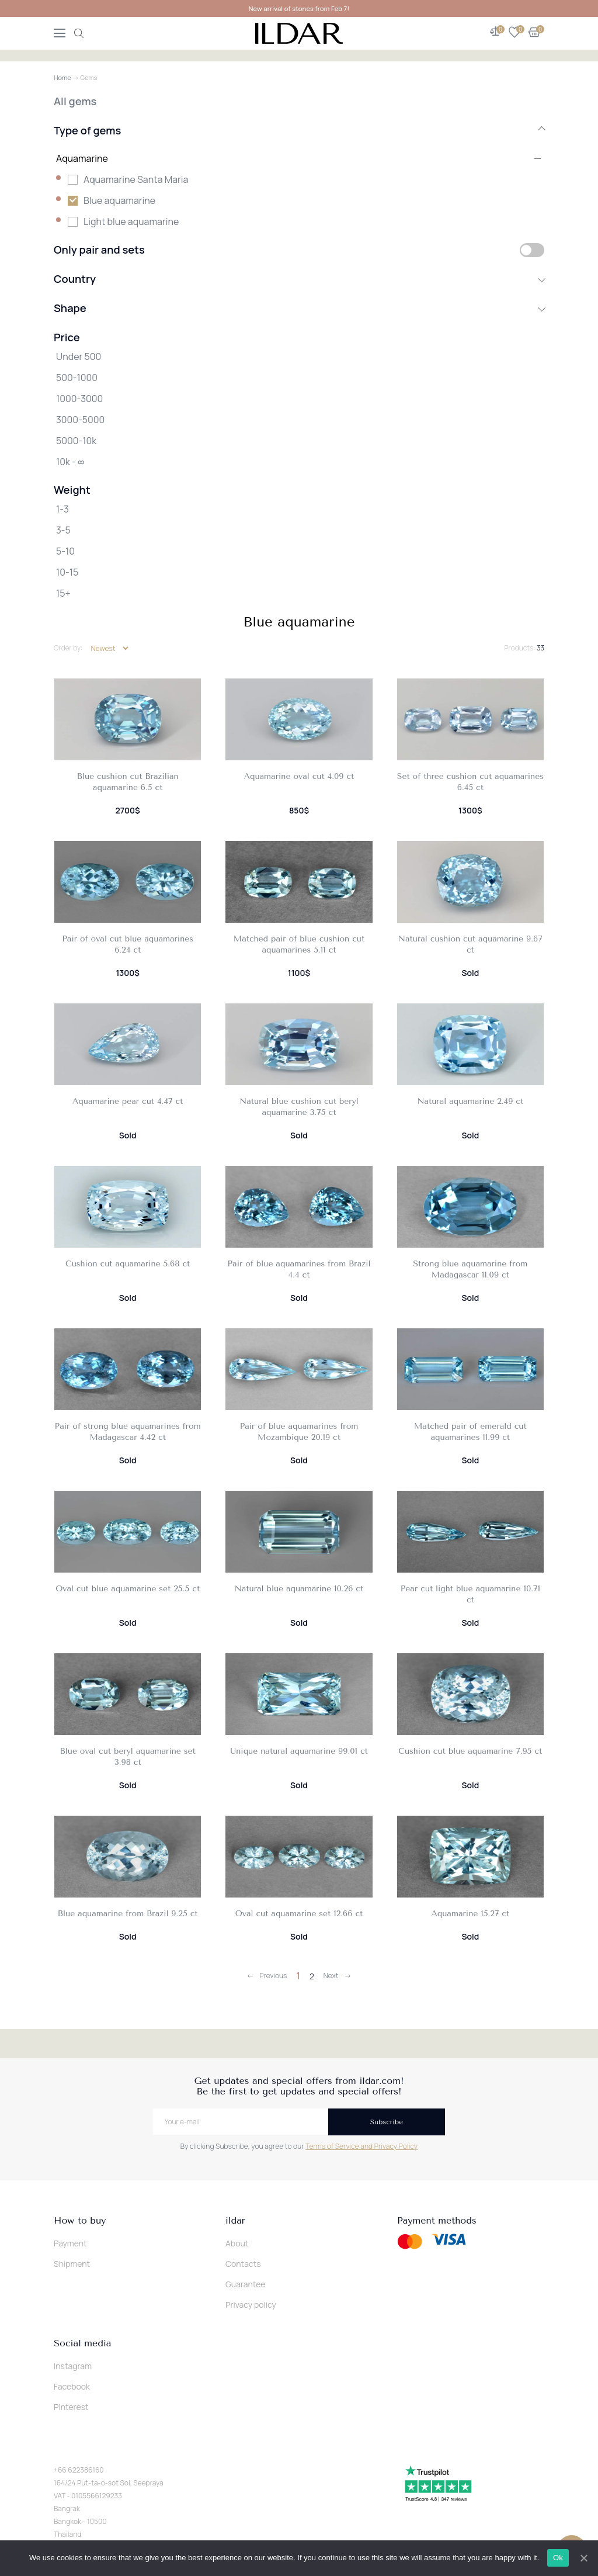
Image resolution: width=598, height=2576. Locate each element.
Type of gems (299, 130)
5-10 (65, 551)
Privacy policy (250, 2304)
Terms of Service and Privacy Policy (361, 2146)
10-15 (67, 572)
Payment (70, 2243)
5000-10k (76, 440)
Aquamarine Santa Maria (136, 179)
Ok (558, 2557)
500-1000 (77, 377)
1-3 (62, 509)
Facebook (72, 2386)
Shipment (72, 2263)
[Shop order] (109, 648)
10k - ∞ (70, 461)
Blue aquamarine (119, 200)
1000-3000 (79, 398)
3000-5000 (80, 419)
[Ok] (583, 2558)
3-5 (63, 530)
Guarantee (245, 2284)
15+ (63, 593)
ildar (235, 2220)
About (236, 2243)
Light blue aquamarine (131, 221)
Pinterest (71, 2406)
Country (299, 278)
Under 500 (78, 356)
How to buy (80, 2220)
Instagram (73, 2365)
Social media (82, 2343)
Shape (299, 308)
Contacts (243, 2263)
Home (62, 77)
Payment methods (437, 2220)
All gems (75, 101)
